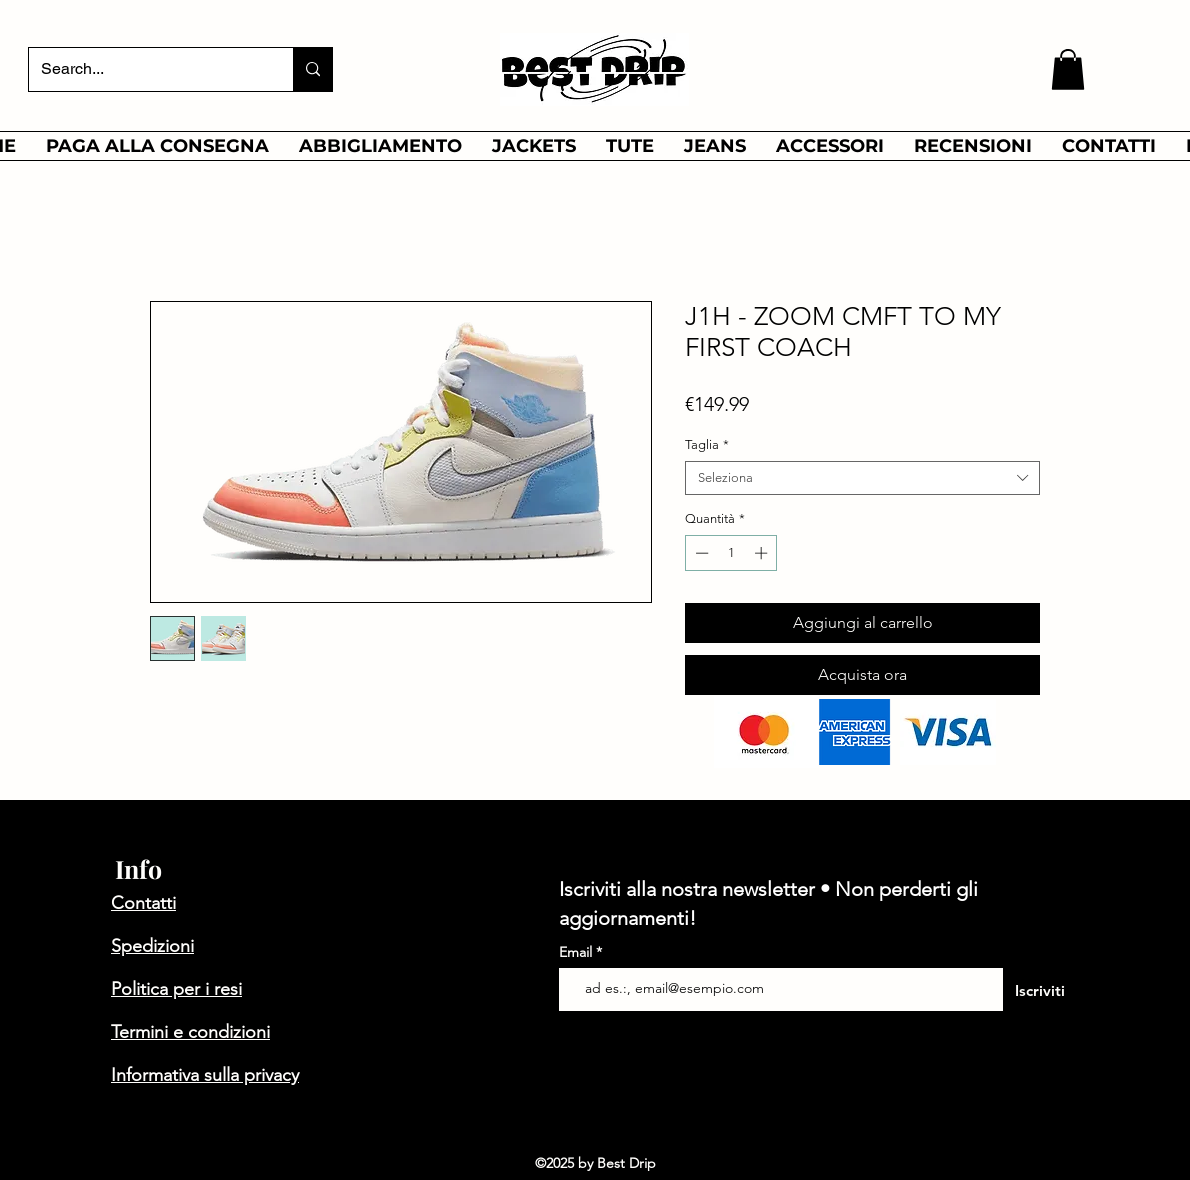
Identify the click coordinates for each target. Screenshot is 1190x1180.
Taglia (707, 444)
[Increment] (763, 553)
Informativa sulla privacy (205, 1075)
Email (577, 952)
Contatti (143, 903)
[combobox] (862, 478)
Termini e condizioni (190, 1032)
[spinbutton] (731, 553)
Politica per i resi (176, 989)
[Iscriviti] (1039, 991)
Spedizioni (152, 946)
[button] (1068, 69)
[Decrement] (700, 553)
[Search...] (146, 69)
